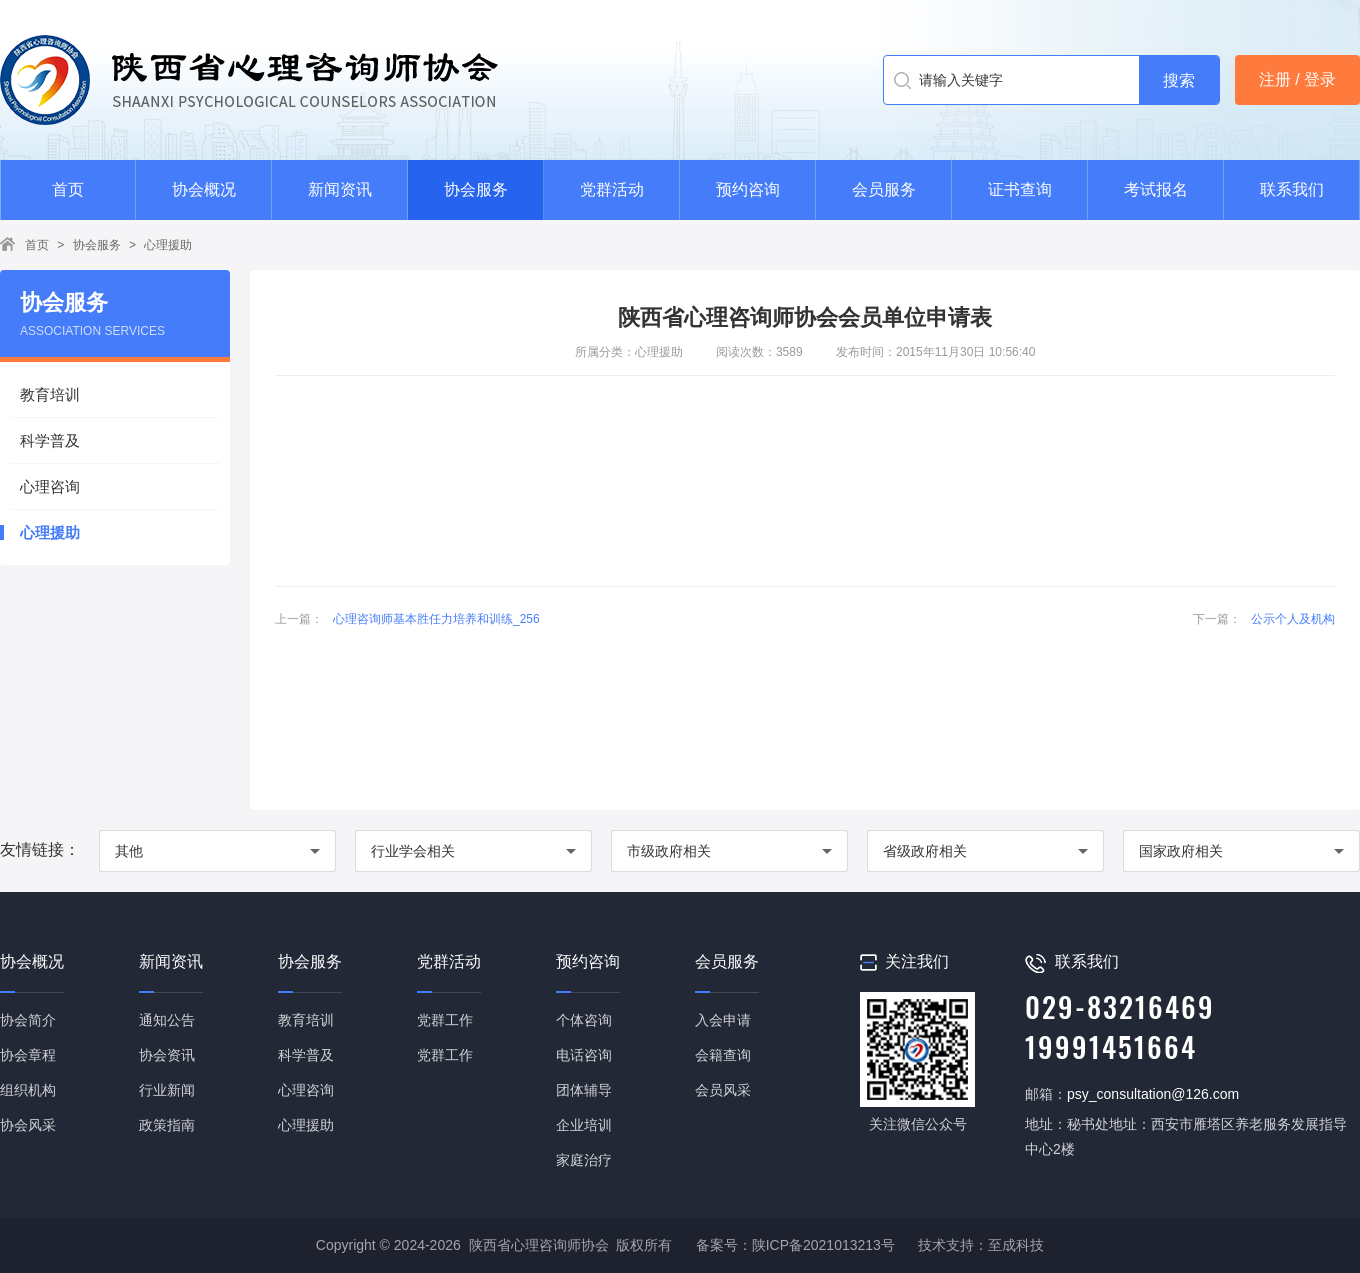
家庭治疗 (584, 1160)
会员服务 (884, 189)
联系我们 (1292, 189)
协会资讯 (167, 1055)
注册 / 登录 (1297, 79)
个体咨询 (584, 1020)
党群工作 (445, 1020)
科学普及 (50, 440)
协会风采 (28, 1125)
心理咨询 (50, 486)
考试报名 (1156, 189)
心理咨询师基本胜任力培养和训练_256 (436, 619)
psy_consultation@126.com (1153, 1094)
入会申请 (723, 1020)
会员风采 (723, 1090)
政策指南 (167, 1125)
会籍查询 (723, 1055)
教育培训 (50, 394)
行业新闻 (167, 1090)
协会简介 (28, 1020)
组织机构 (28, 1090)
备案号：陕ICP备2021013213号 (795, 1245)
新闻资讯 (340, 189)
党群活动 (612, 189)
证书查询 (1020, 189)
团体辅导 (584, 1090)
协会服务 (476, 189)
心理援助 (168, 245)
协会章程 (28, 1055)
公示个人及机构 (1293, 619)
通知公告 (167, 1020)
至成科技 (1016, 1245)
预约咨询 (748, 189)
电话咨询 (584, 1055)
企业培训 (584, 1125)
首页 (68, 189)
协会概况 (204, 189)
